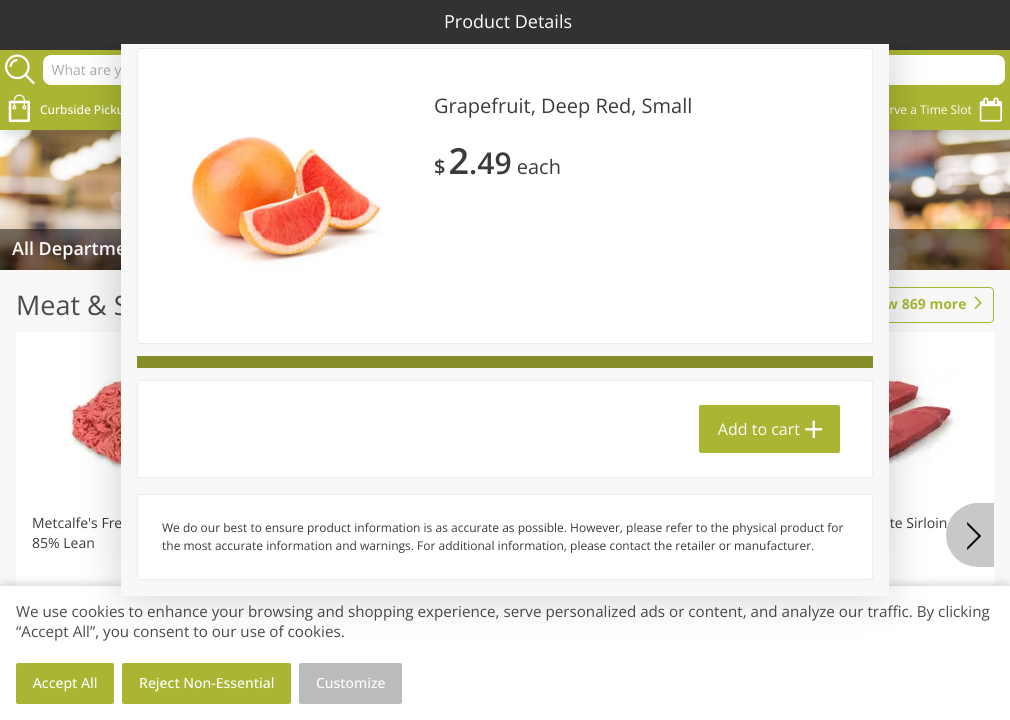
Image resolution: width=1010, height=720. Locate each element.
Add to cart (759, 429)
